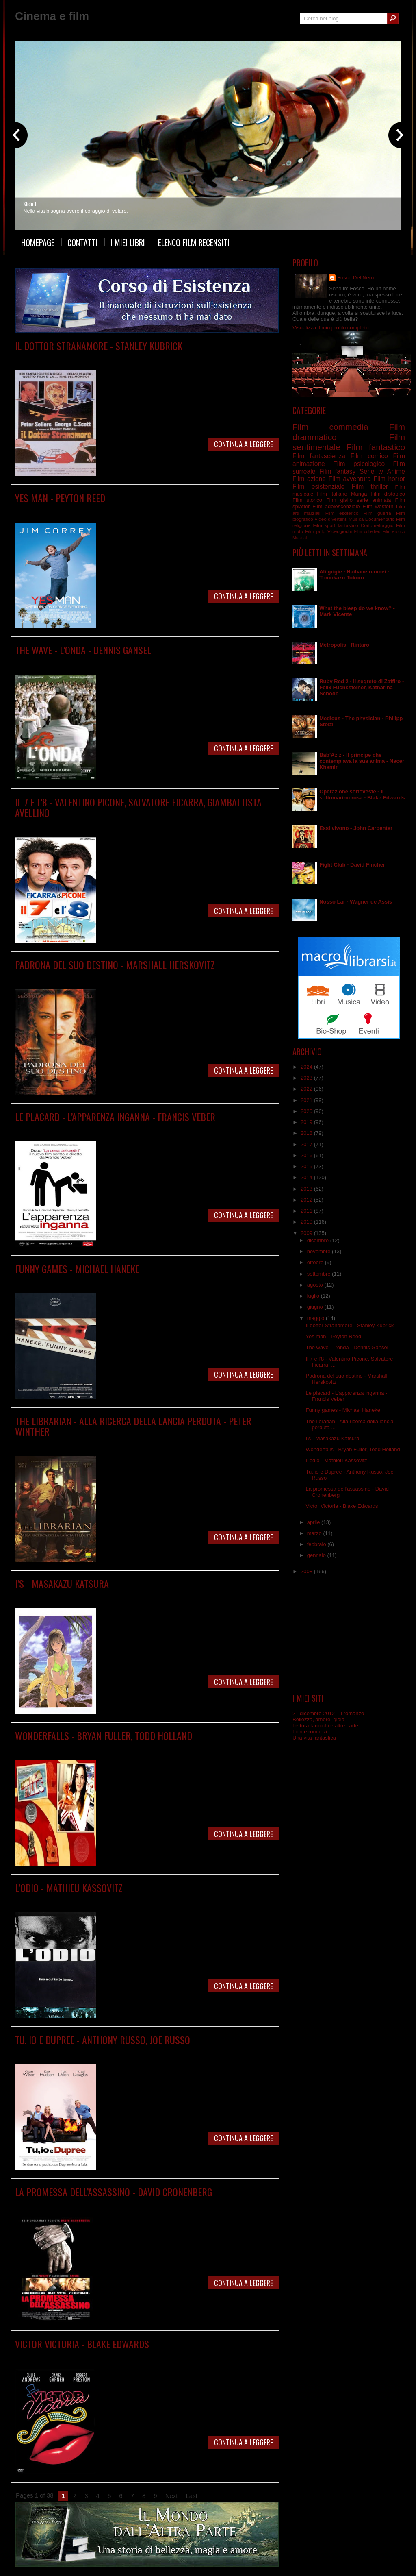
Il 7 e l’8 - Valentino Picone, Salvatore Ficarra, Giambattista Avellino (138, 807)
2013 (307, 1189)
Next (171, 2495)
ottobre (316, 1262)
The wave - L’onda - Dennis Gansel (83, 649)
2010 (307, 1222)
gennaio (317, 1555)
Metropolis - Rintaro (344, 645)
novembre (319, 1251)
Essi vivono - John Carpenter (355, 828)
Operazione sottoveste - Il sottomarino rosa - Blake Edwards (362, 794)
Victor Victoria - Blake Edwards (82, 2343)
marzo (315, 1533)
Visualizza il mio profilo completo (330, 327)
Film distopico (387, 494)
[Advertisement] (349, 1634)
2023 (307, 1078)
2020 (307, 1111)
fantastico (348, 525)
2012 (307, 1200)
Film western (377, 506)
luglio (314, 1296)
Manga (83, 1595)
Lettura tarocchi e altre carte (325, 1725)
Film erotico (393, 531)
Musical (299, 538)
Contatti (82, 242)
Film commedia (97, 357)
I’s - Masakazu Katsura (62, 1583)
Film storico (171, 976)
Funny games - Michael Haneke (77, 1268)
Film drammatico (136, 357)
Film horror (389, 478)
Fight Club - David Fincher (352, 865)
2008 (307, 1571)
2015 (307, 1166)
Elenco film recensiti (194, 242)
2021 (307, 1100)
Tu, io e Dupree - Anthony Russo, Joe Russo (102, 2039)
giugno (316, 1307)
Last (191, 2495)
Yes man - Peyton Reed (60, 497)
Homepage (37, 242)
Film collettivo (367, 531)
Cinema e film (52, 16)
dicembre (318, 1240)
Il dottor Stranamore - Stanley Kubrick (98, 345)
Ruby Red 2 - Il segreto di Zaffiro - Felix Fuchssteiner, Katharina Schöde (361, 687)
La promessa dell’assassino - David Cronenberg (113, 2191)
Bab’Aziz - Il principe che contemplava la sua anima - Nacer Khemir (361, 761)
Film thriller (134, 2203)
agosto (316, 1285)
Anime (396, 471)
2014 (307, 1177)
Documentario (380, 519)
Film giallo (339, 500)
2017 (307, 1144)
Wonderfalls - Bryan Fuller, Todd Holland (103, 1735)
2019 (307, 1122)
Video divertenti (330, 519)
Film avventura (91, 1443)
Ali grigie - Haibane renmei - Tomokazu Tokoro (354, 574)
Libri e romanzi (309, 1732)
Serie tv (88, 1747)
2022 (307, 1089)
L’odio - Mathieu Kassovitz (69, 1887)
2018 (307, 1133)
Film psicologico (135, 661)
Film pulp (315, 531)
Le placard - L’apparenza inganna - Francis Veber (115, 1116)
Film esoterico (342, 513)
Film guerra (171, 357)
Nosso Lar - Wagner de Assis (355, 902)
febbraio (317, 1544)
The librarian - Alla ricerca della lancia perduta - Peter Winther (133, 1426)
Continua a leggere (243, 444)
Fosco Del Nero (355, 277)
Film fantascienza (318, 456)
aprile (314, 1522)
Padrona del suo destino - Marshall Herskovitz (115, 964)
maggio (316, 1318)
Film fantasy (337, 471)
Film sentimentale (135, 976)
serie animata (374, 500)
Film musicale (127, 2355)
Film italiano (161, 824)
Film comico (88, 509)
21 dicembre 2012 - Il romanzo (328, 1713)
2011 (307, 1211)
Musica (356, 519)
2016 (307, 1155)
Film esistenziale (318, 486)
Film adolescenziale (336, 506)
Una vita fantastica (314, 1738)
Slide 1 (29, 204)
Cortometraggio (377, 525)
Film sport (324, 525)
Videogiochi (339, 531)
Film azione (309, 478)
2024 (307, 1067)
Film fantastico (164, 1443)
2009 (307, 1233)
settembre (319, 1274)
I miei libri (127, 242)
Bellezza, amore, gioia (318, 1719)
